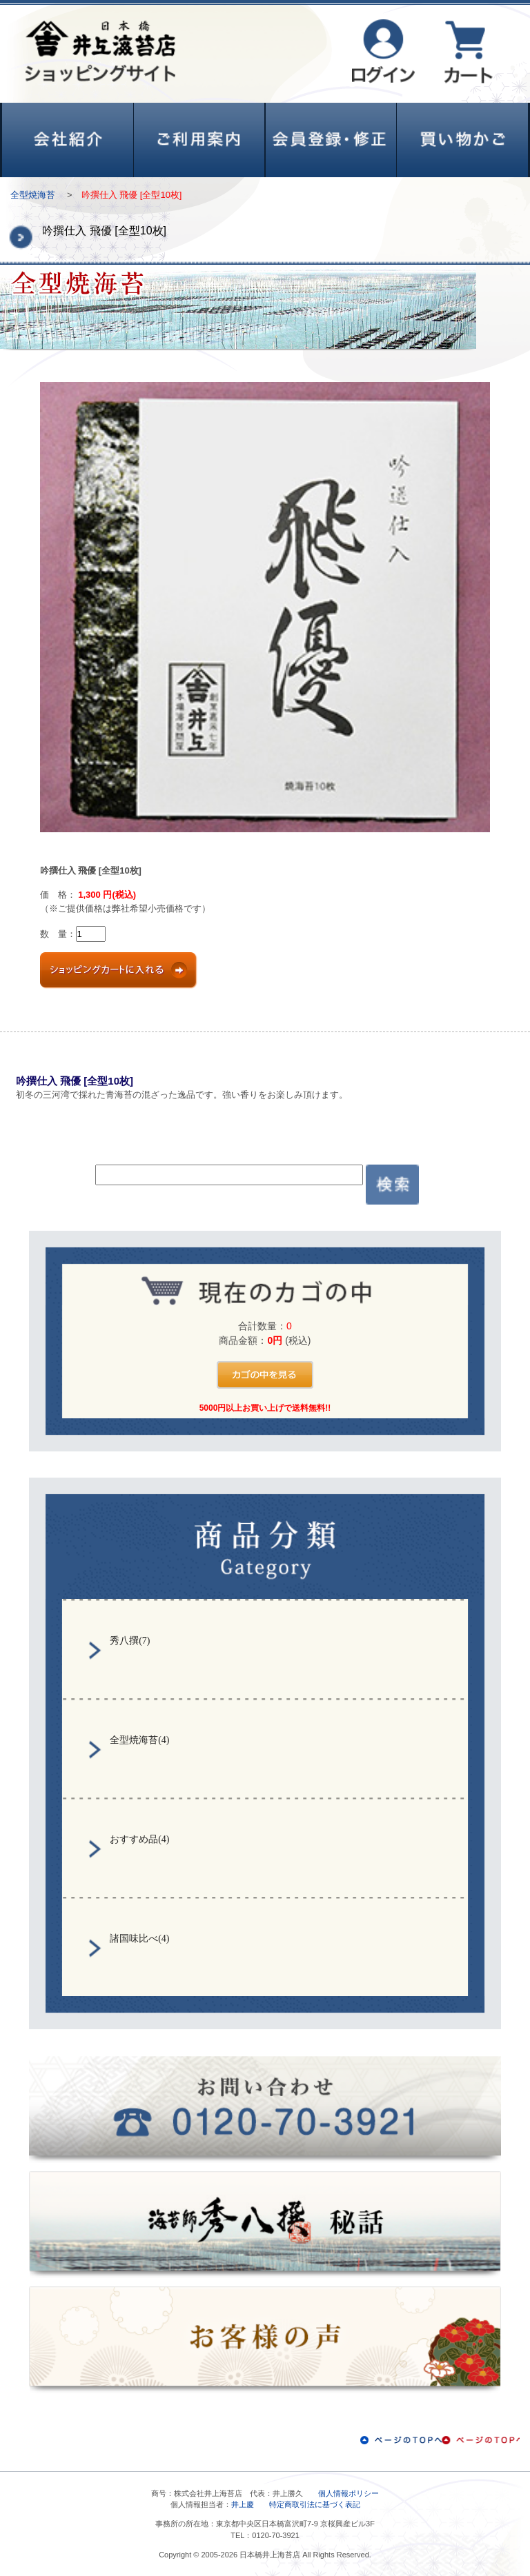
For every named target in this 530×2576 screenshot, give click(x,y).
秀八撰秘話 (265, 2225)
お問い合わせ (265, 2109)
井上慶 (242, 2504)
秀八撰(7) (130, 1641)
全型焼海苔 (32, 195)
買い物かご (462, 140)
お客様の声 (265, 2340)
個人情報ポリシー (348, 2493)
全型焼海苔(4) (139, 1740)
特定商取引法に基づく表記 (314, 2504)
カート (468, 51)
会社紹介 (67, 140)
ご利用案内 (199, 140)
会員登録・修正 (331, 140)
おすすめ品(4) (139, 1839)
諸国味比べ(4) (139, 1938)
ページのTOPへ (439, 2440)
